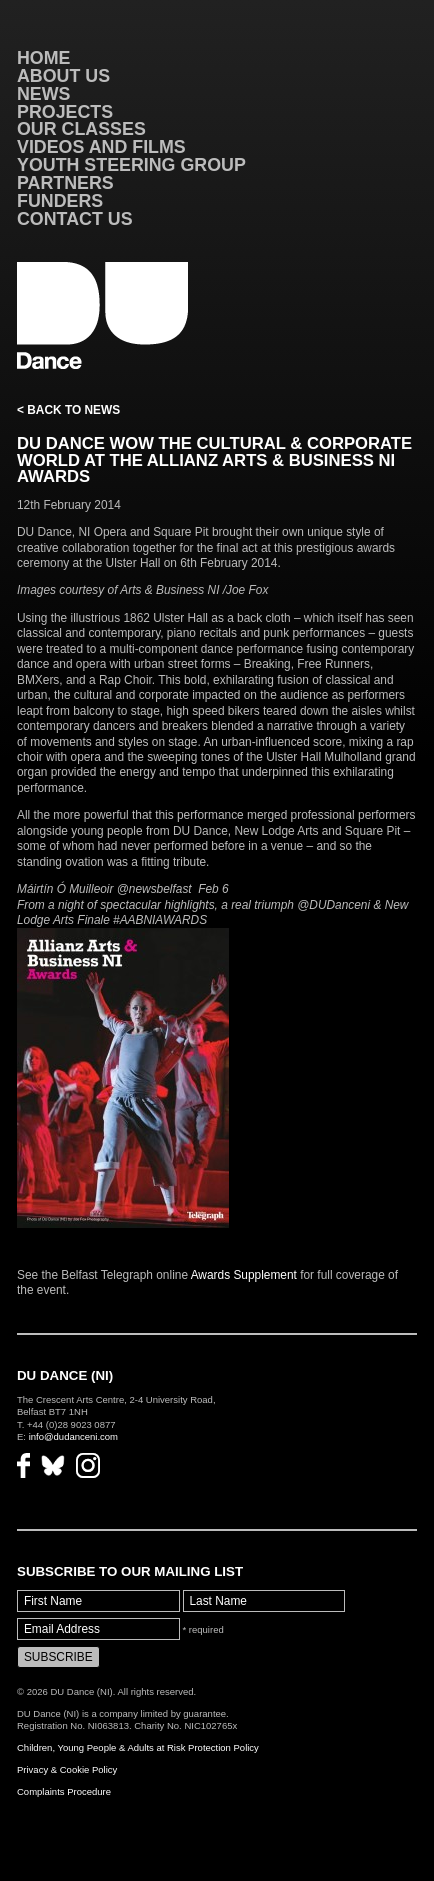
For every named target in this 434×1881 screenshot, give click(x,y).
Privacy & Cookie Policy (67, 1769)
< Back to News (68, 410)
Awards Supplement (246, 1275)
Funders (60, 201)
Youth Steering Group (131, 165)
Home (44, 58)
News (44, 94)
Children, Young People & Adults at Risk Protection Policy (138, 1747)
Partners (65, 183)
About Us (63, 76)
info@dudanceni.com (73, 1436)
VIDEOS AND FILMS (101, 147)
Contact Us (75, 219)
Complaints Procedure (64, 1791)
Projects (65, 112)
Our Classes (81, 129)
